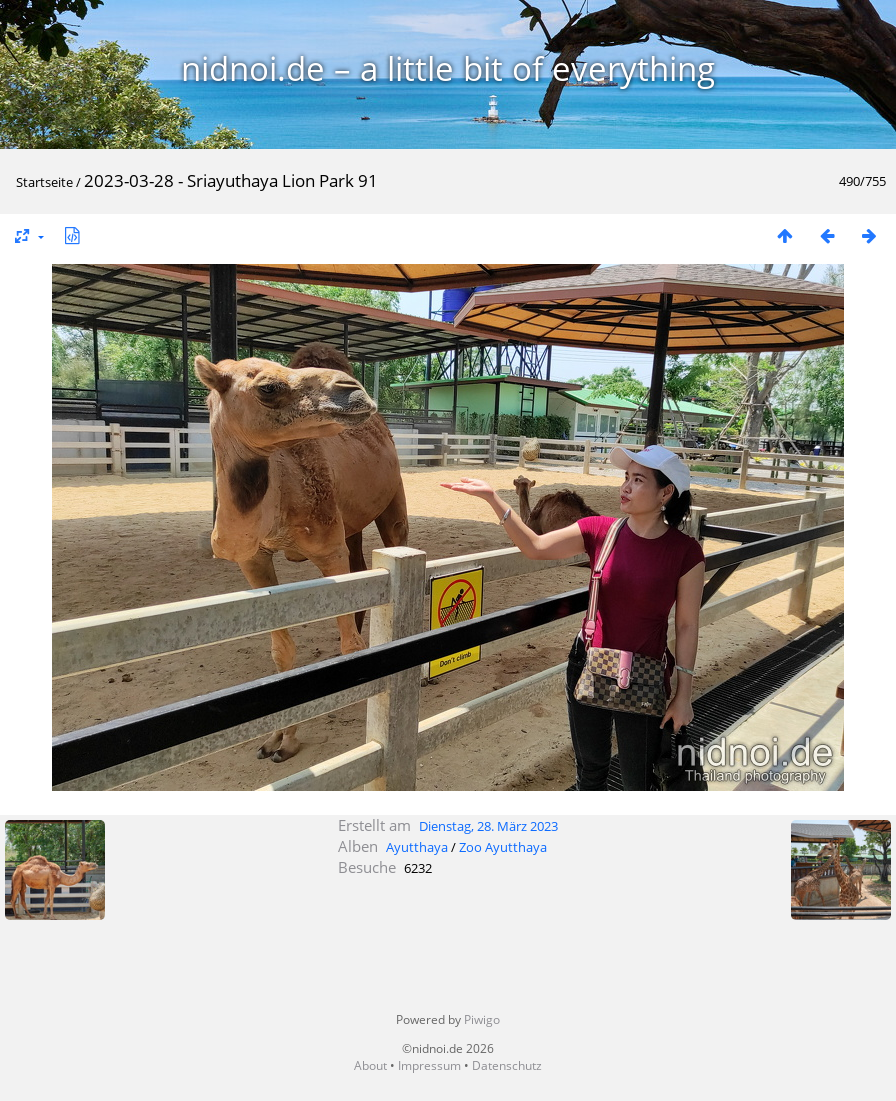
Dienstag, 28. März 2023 (488, 826)
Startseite (44, 182)
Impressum (429, 1065)
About (370, 1065)
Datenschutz (507, 1065)
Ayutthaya (417, 847)
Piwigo (482, 1019)
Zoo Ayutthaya (503, 847)
